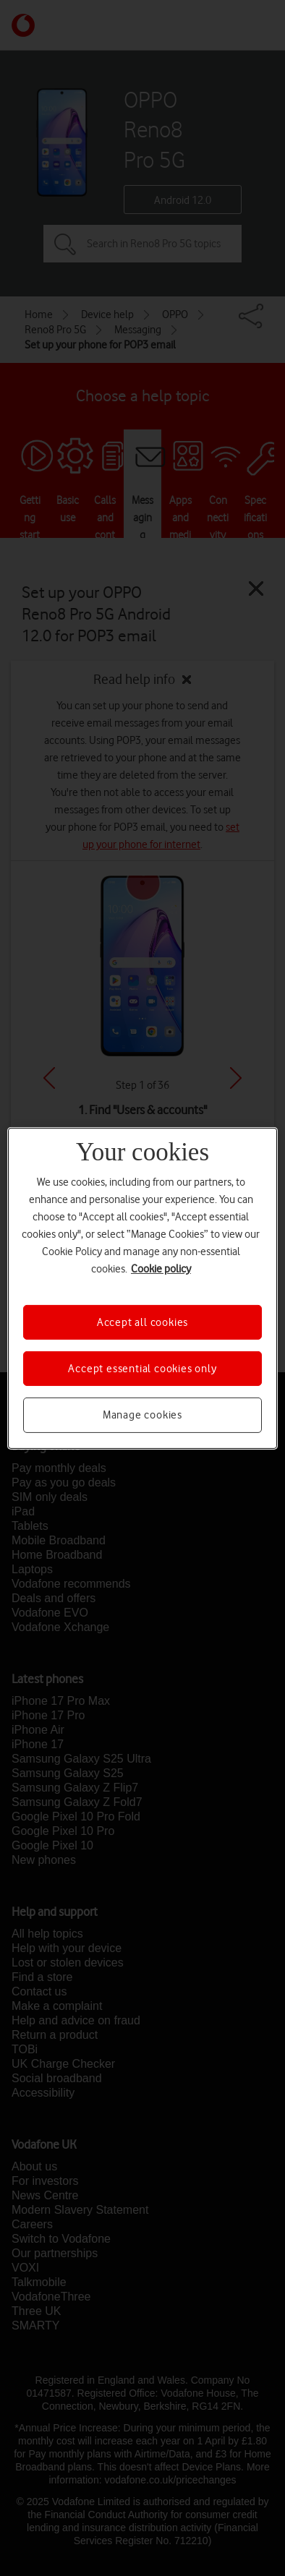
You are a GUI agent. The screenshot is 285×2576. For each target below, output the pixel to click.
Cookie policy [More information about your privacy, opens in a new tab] (161, 1268)
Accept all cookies (142, 1321)
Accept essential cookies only (142, 1368)
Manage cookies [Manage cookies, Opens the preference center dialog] (142, 1414)
